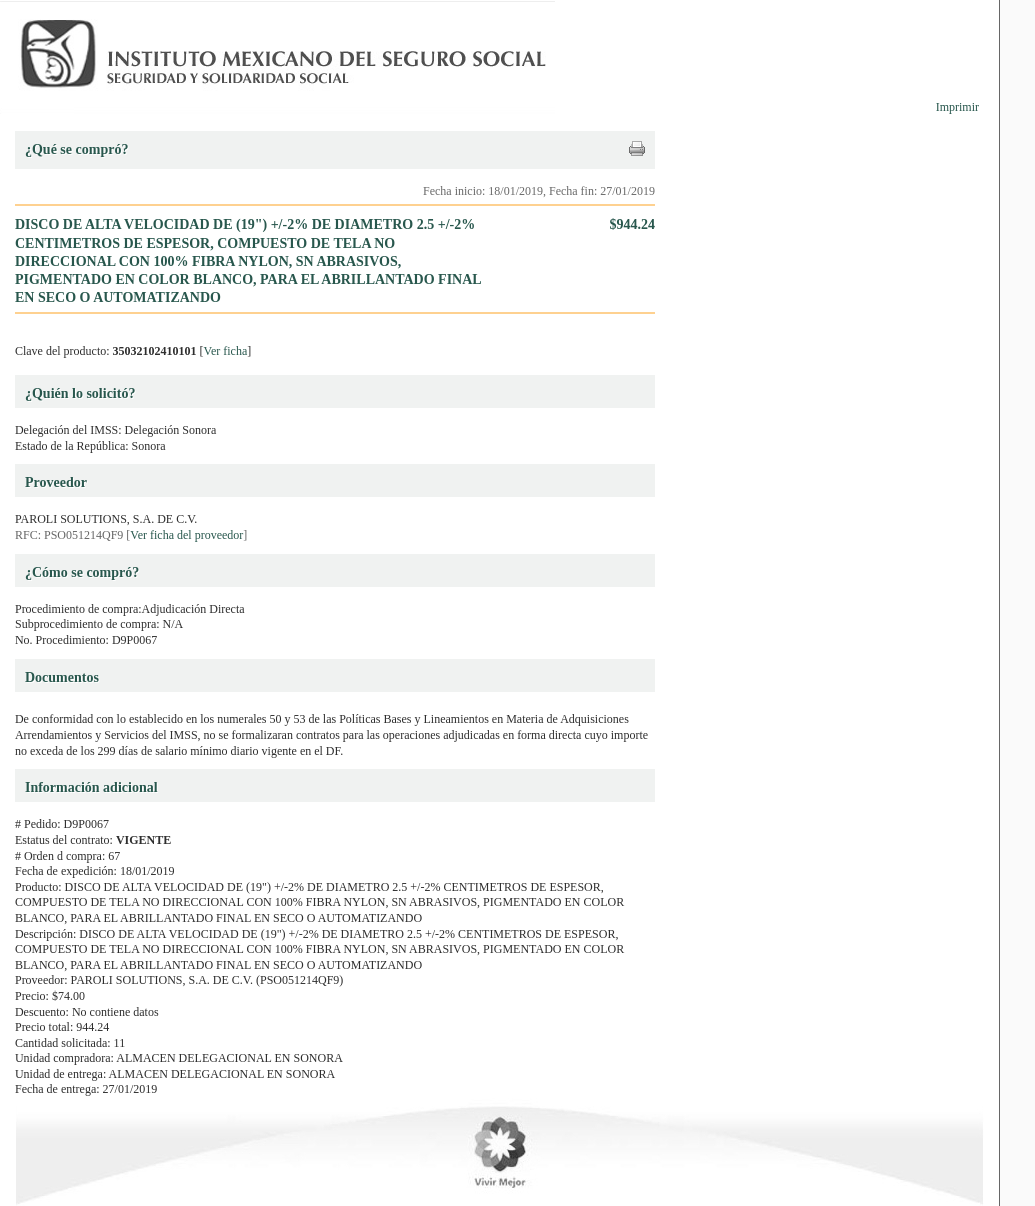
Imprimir (957, 107)
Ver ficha (226, 351)
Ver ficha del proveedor (186, 535)
